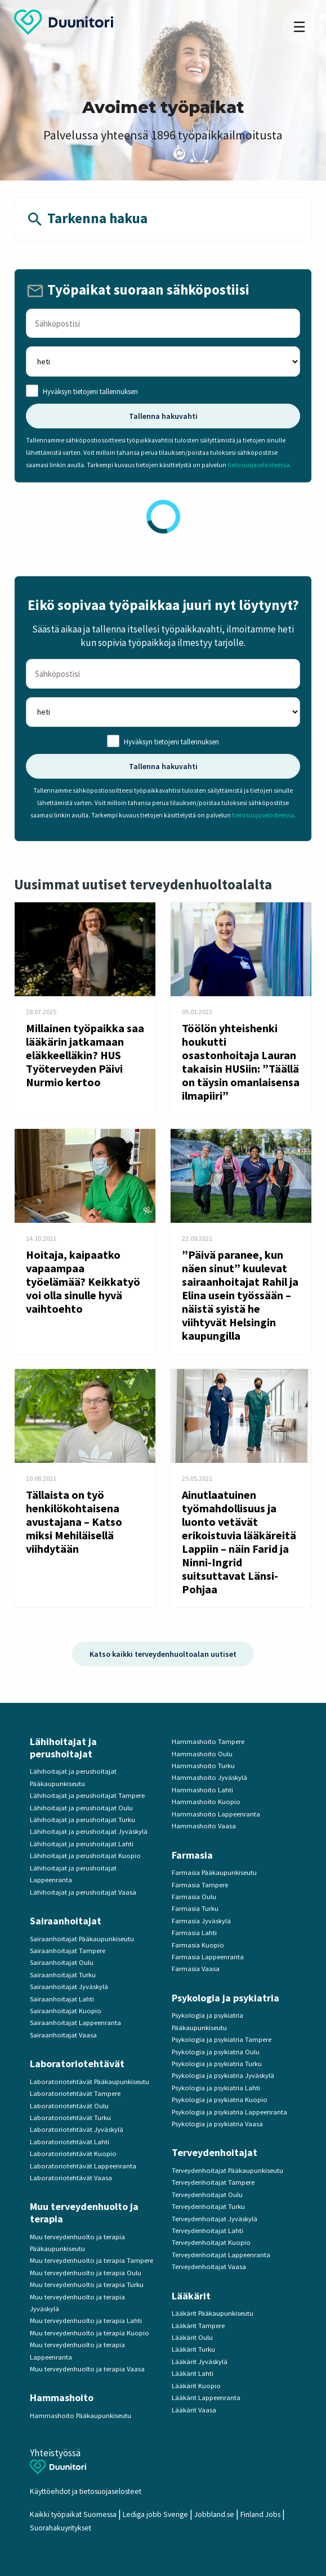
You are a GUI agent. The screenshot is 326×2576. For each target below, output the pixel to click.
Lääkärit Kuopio (196, 2385)
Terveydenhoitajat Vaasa (209, 2266)
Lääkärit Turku (193, 2349)
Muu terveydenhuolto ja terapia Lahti (86, 2320)
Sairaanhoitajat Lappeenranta (75, 2022)
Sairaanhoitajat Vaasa (63, 2035)
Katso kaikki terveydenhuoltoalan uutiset (163, 1654)
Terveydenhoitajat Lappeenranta (221, 2254)
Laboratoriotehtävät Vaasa (71, 2177)
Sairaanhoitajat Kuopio (65, 2010)
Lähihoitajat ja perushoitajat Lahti (81, 1844)
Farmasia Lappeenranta (208, 1957)
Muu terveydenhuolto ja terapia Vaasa (87, 2369)
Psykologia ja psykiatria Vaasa (217, 2123)
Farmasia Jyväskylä (201, 1921)
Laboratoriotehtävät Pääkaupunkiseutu (89, 2081)
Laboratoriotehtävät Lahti (69, 2141)
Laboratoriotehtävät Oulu (69, 2106)
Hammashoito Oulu (202, 1754)
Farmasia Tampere (200, 1885)
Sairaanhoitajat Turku (63, 1975)
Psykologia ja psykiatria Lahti (216, 2088)
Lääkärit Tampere (198, 2325)
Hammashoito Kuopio (206, 1801)
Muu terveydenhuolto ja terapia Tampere (91, 2260)
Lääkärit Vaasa (194, 2410)
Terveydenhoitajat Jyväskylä (214, 2219)
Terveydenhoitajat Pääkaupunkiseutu (227, 2170)
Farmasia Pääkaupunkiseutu (214, 1872)
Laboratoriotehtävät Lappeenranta (83, 2166)
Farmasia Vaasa (196, 1968)
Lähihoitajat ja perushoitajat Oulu (81, 1808)
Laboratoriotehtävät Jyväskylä (76, 2129)
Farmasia (192, 1855)
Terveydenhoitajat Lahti (207, 2230)
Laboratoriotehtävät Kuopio (73, 2153)
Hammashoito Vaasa (204, 1826)
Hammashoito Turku (203, 1765)
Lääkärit (191, 2295)
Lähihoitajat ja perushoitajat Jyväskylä (89, 1831)
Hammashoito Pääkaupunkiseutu (80, 2415)
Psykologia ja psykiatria (225, 1997)
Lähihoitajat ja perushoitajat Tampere (87, 1795)
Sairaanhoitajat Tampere (67, 1950)
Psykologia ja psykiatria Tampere (221, 2039)
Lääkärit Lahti (192, 2373)
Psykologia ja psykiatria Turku (217, 2063)
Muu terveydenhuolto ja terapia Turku (87, 2284)
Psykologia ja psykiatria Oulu (216, 2052)
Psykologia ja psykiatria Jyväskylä (223, 2075)
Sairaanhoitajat (65, 1920)
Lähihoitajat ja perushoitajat (63, 1747)
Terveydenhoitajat (214, 2152)
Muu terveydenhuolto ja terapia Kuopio (89, 2333)
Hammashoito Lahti (202, 1790)
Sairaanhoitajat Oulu (61, 1962)
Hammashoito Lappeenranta (216, 1814)
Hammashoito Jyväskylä (209, 1777)
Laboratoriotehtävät (77, 2063)
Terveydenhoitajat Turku (208, 2206)
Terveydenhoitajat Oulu (207, 2194)
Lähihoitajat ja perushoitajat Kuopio (85, 1855)
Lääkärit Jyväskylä (199, 2361)
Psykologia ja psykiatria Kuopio (219, 2099)
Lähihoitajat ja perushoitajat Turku (82, 1819)
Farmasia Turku (195, 1908)
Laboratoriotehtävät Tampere (75, 2093)
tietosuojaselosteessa (258, 465)
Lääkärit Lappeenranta (206, 2397)
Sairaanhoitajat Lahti (62, 1999)
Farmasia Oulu (194, 1896)
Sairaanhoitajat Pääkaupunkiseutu (82, 1939)
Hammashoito (61, 2397)
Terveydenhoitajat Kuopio (211, 2242)
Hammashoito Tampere (208, 1741)
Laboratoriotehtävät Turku (70, 2117)
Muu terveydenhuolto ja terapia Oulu (85, 2272)
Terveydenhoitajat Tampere (213, 2182)
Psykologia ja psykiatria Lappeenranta (229, 2112)
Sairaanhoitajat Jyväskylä (69, 1986)
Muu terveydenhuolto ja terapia (84, 2212)
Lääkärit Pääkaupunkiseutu (212, 2313)
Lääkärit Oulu (192, 2337)
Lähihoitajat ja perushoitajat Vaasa (83, 1892)
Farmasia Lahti (194, 1932)
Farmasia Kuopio (198, 1945)
